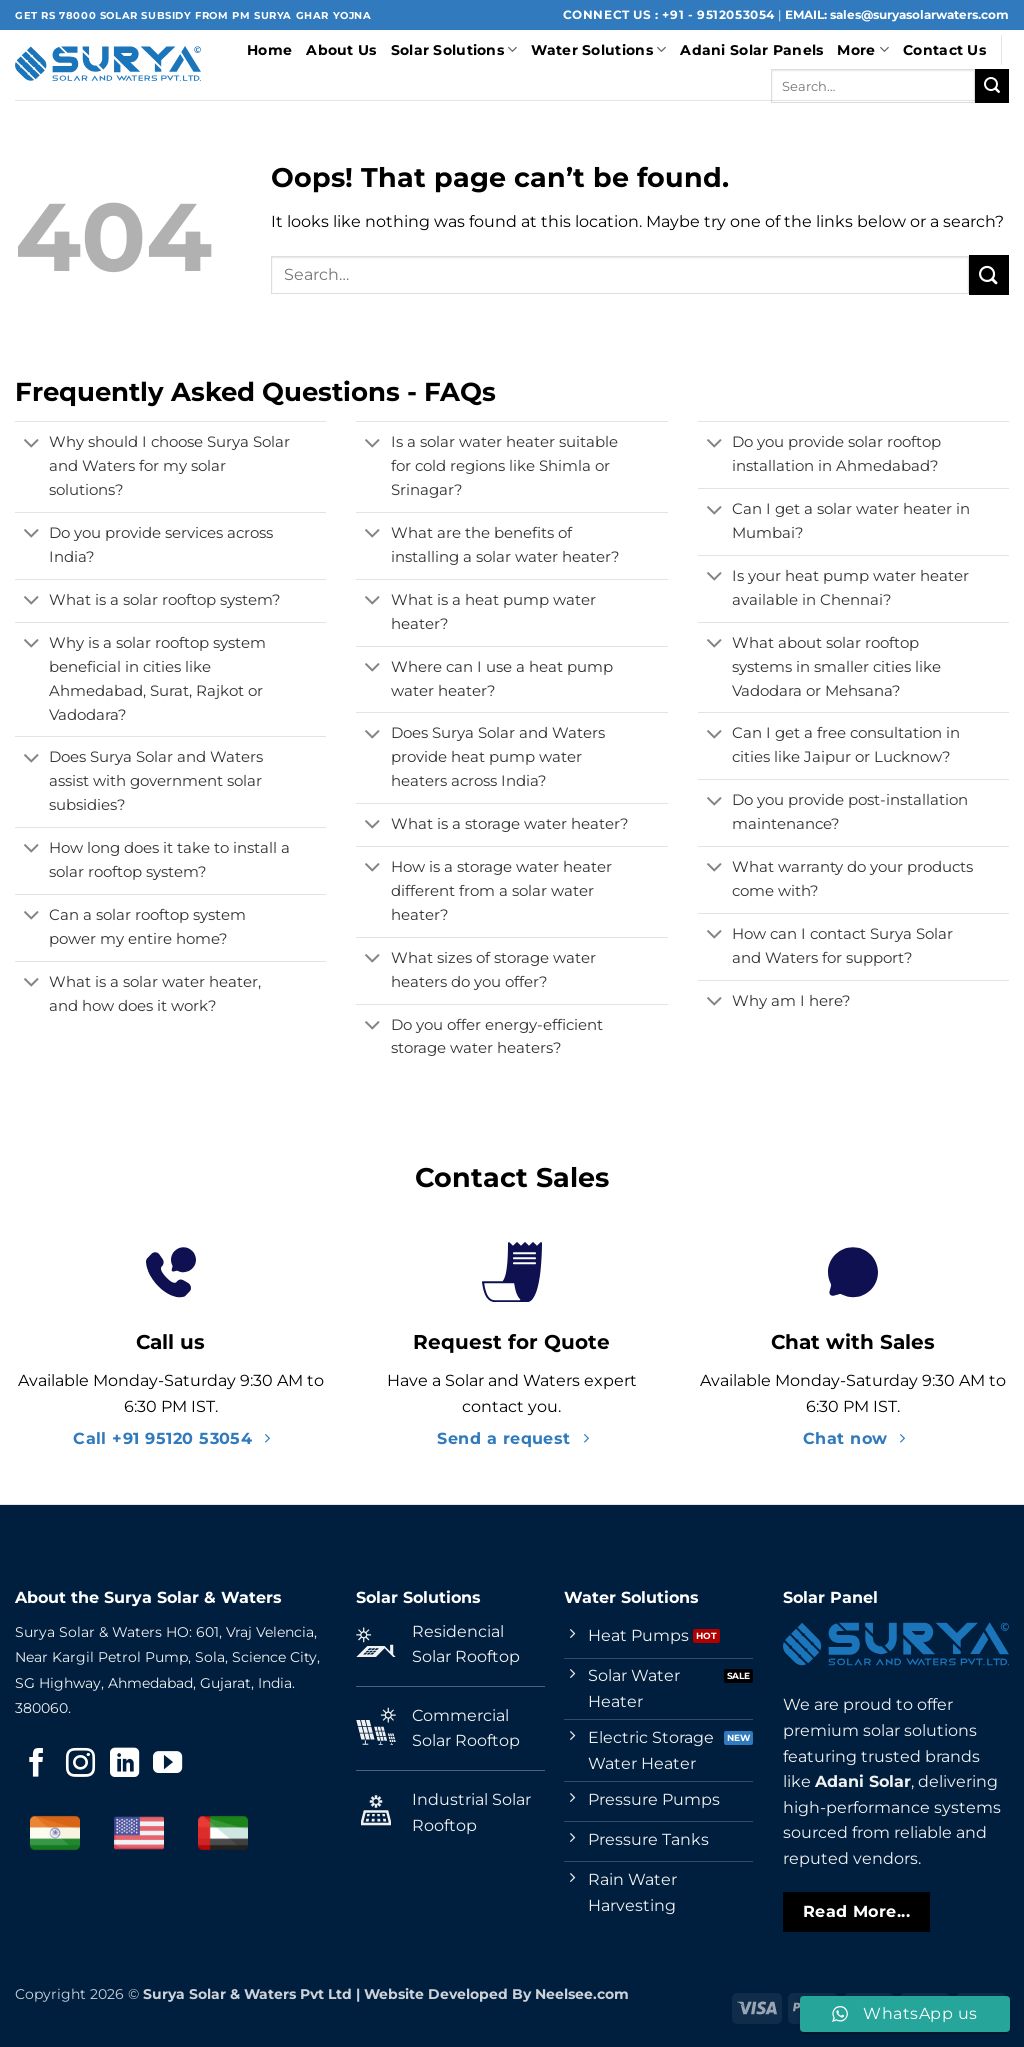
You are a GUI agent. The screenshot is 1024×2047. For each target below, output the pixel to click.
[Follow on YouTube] (167, 1765)
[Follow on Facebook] (36, 1765)
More (863, 49)
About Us (341, 50)
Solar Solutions (454, 49)
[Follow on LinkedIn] (124, 1765)
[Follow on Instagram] (80, 1765)
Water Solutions (598, 49)
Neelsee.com (582, 1994)
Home (269, 50)
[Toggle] (31, 445)
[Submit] (992, 86)
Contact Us (944, 50)
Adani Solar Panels (751, 50)
